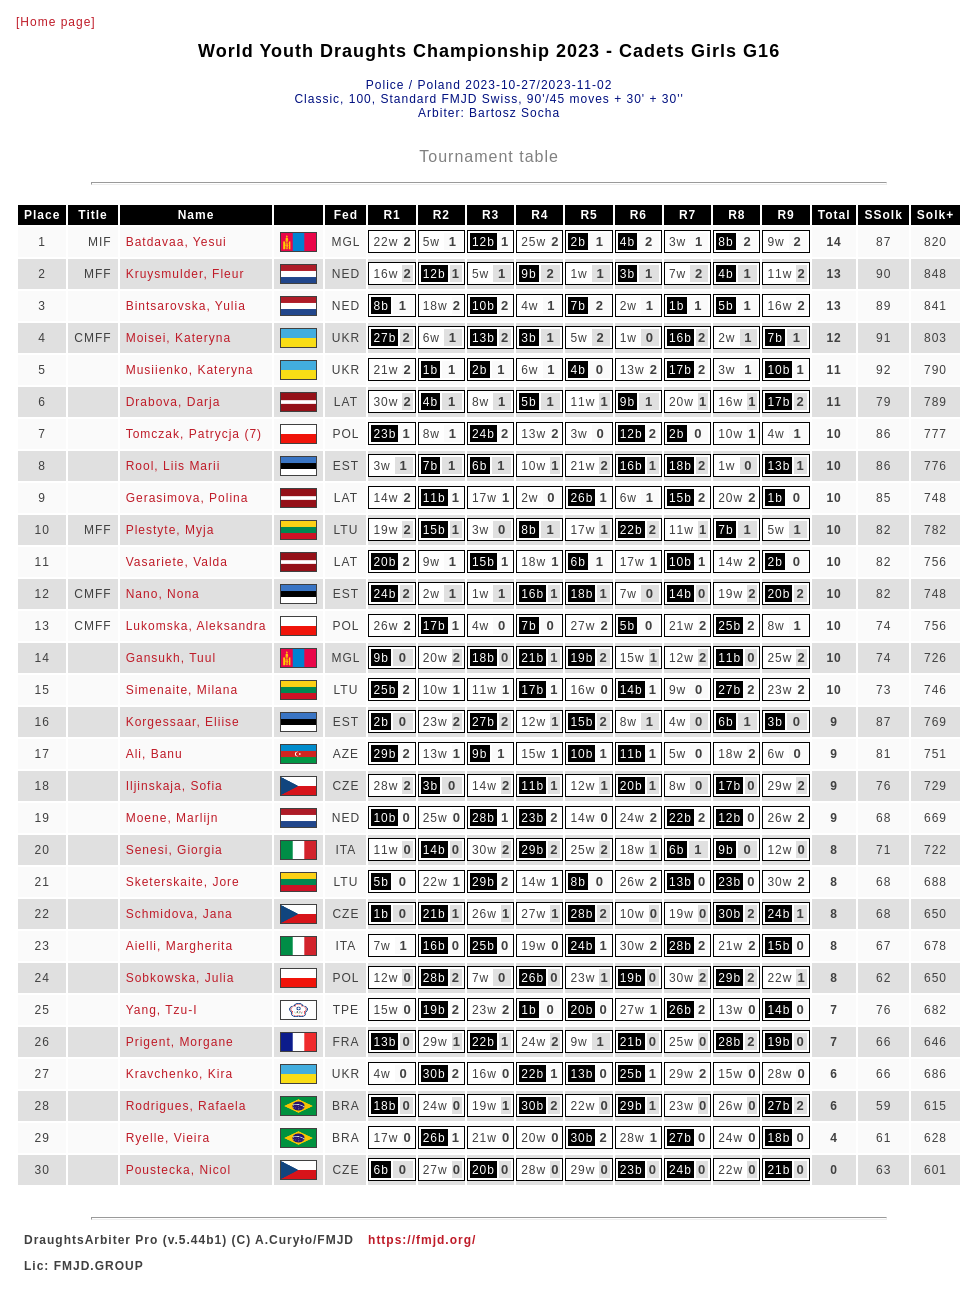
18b (680, 466)
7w (677, 274)
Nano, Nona (163, 594)
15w (632, 658)
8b (725, 242)
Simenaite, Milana (182, 690)
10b (483, 306)
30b (729, 914)
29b (384, 754)
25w (533, 242)
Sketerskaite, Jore (183, 882)
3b (627, 274)
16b (680, 338)
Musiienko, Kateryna (190, 370)
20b (384, 562)
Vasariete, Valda (177, 562)
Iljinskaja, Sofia (174, 786)
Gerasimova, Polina (187, 498)
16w (385, 274)
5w (431, 242)
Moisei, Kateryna (178, 338)
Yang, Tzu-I (162, 1010)
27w (582, 626)
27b (384, 338)
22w (385, 242)
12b (483, 242)
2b (578, 242)
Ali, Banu (154, 754)
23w (779, 690)
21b (532, 658)
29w (779, 786)
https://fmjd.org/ (422, 1240)
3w (677, 242)
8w (480, 402)
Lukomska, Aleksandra (196, 626)
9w (775, 242)
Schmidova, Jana (179, 914)
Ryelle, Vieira (168, 1138)
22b (631, 530)
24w (632, 818)
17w (484, 498)
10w (730, 434)
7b (578, 306)
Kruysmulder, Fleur (185, 274)
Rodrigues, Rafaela (186, 1106)
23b (384, 434)
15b (680, 498)
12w (681, 658)
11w (779, 274)
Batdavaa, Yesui (176, 242)
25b (729, 626)
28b (483, 818)
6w (431, 338)
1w (578, 274)
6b (479, 466)
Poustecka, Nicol (178, 1170)
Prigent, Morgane (180, 1042)
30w (385, 402)
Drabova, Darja (173, 402)
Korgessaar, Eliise (183, 722)
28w (385, 786)
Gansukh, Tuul (171, 658)
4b (627, 242)
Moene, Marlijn (172, 818)
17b (680, 370)
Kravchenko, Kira (179, 1074)
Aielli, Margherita (179, 946)
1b (676, 306)
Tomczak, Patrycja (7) (194, 434)
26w (385, 626)
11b (434, 498)
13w (632, 370)
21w (385, 370)
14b (680, 594)
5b (725, 306)
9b (528, 274)
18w (435, 306)
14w (385, 498)
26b (581, 498)
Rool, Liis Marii (173, 466)
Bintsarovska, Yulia (186, 306)
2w (628, 306)
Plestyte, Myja (170, 530)
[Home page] (56, 22)
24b (483, 434)
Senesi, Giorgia (174, 850)
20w (681, 402)
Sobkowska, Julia (180, 978)
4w (529, 306)
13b (483, 338)
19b (581, 658)
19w (385, 530)
